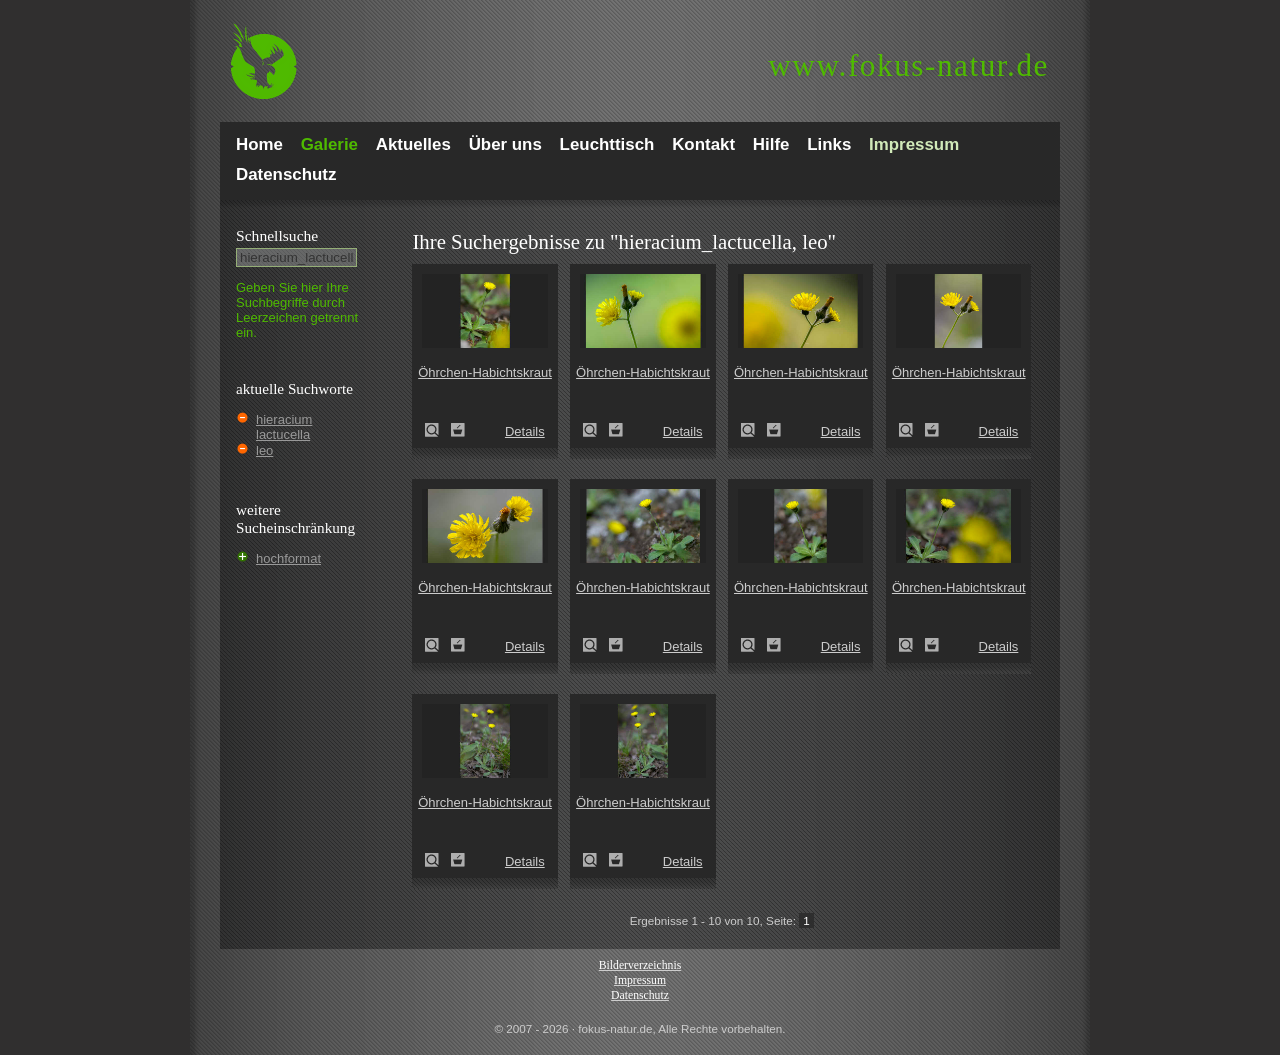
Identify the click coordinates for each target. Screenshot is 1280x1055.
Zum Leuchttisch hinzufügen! (458, 430)
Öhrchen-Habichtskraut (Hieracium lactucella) (438, 430)
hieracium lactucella (284, 427)
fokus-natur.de (908, 65)
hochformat (288, 558)
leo (264, 450)
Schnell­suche (277, 235)
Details (525, 431)
